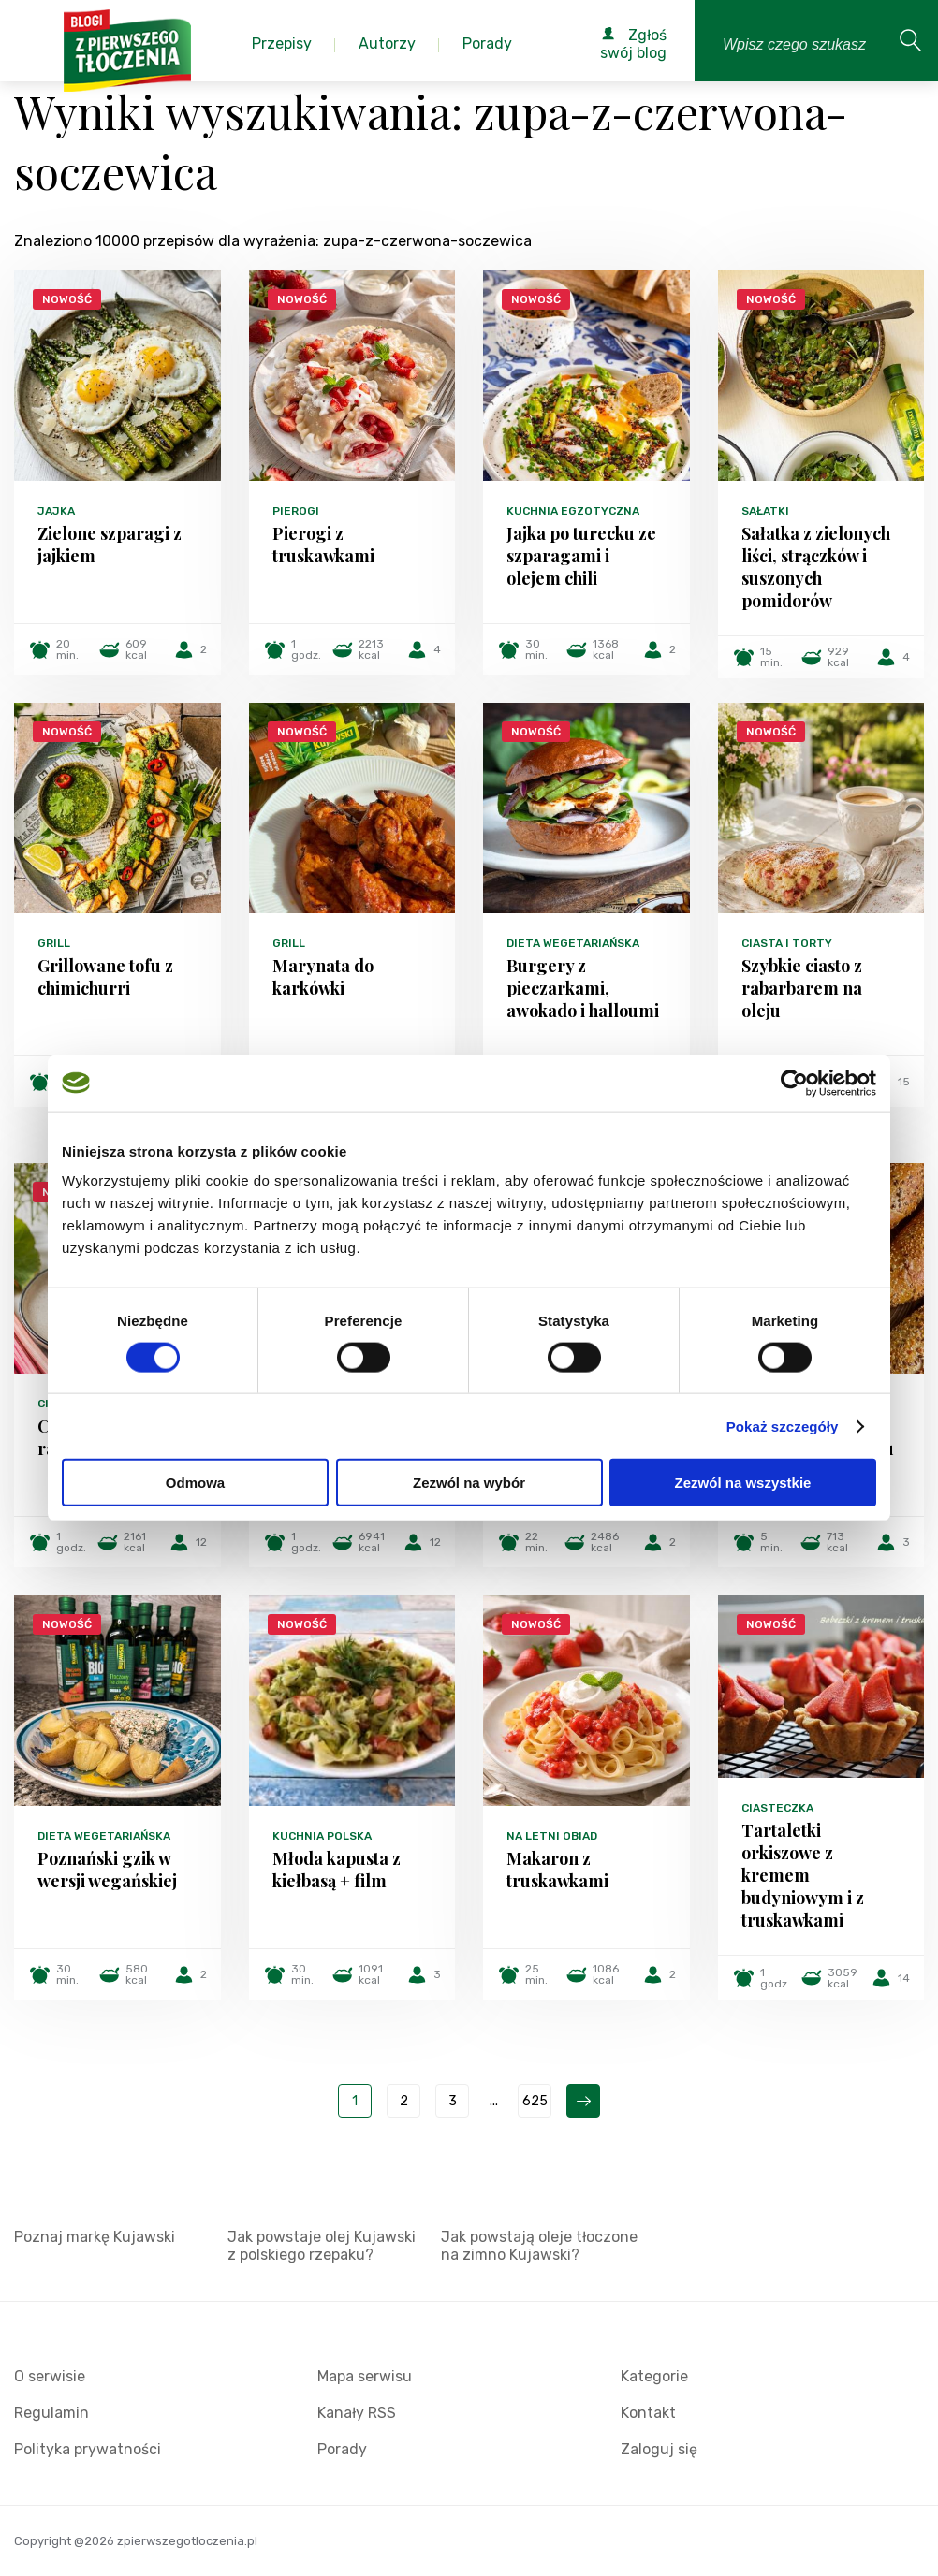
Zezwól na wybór (469, 1483)
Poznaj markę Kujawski (94, 2237)
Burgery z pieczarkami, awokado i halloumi (582, 988)
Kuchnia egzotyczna (572, 510)
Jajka (56, 510)
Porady (342, 2449)
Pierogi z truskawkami (323, 544)
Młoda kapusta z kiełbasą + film (336, 1869)
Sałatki (765, 510)
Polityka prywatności (87, 2449)
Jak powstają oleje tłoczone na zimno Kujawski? (539, 2245)
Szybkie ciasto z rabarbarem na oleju (801, 988)
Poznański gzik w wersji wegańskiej (107, 1869)
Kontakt (648, 2413)
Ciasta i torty (786, 943)
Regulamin (51, 2413)
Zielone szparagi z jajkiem (109, 544)
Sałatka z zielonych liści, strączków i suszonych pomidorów (815, 567)
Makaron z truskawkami (557, 1869)
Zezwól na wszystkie (743, 1483)
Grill (53, 943)
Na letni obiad (551, 1835)
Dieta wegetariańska (572, 943)
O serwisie (49, 2376)
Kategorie (654, 2376)
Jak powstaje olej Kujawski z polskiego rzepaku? (321, 2245)
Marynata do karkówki (323, 976)
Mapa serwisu (364, 2376)
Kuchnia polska (322, 1835)
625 (535, 2101)
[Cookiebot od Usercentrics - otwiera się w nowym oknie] (794, 1083)
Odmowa (195, 1483)
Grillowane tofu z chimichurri (105, 976)
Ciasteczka (777, 1807)
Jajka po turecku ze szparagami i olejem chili (581, 555)
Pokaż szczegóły (782, 1426)
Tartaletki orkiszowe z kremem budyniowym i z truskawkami (802, 1875)
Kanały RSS (356, 2413)
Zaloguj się (659, 2449)
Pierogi (295, 510)
